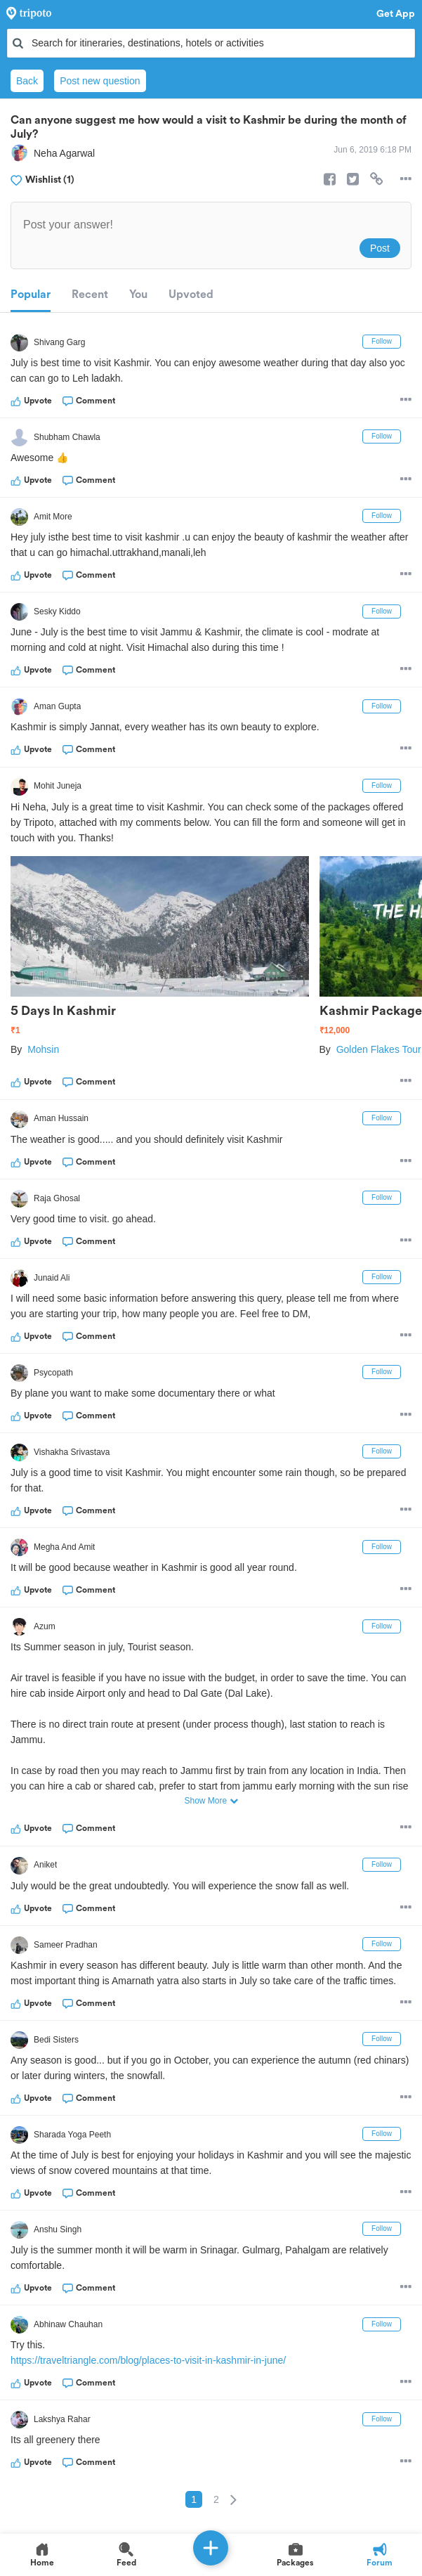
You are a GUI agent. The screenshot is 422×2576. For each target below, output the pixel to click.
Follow (381, 341)
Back (27, 80)
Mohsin (43, 1049)
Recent (90, 294)
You (138, 294)
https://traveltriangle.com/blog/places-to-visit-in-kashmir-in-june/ (148, 2360)
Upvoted (191, 294)
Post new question (100, 80)
